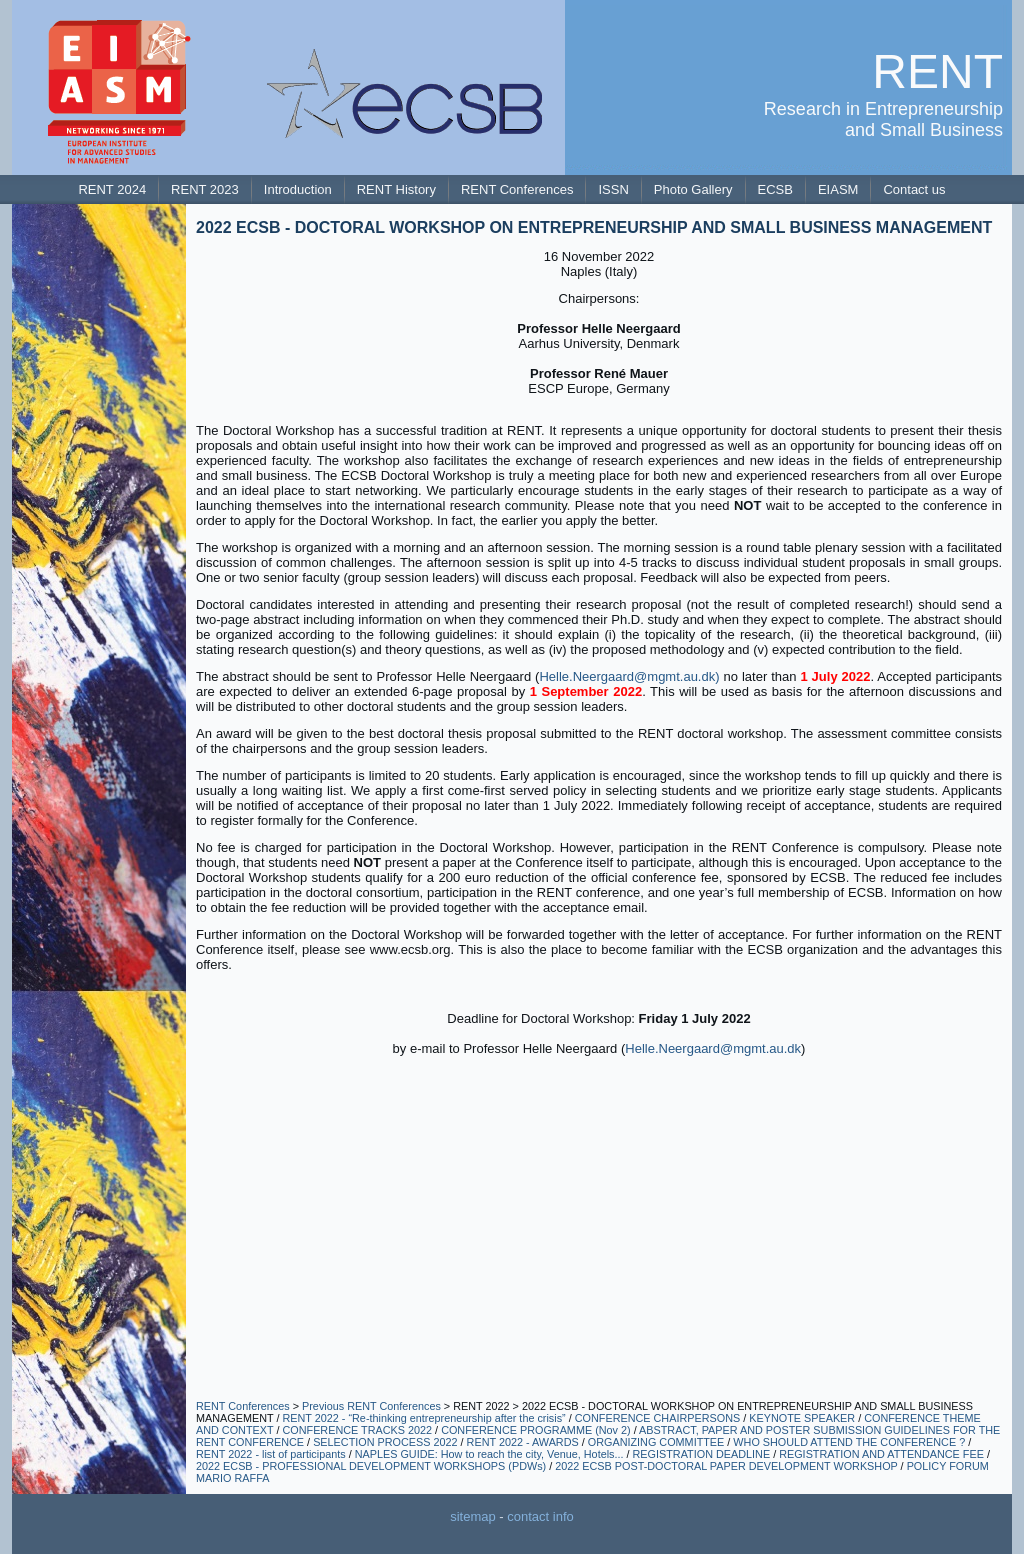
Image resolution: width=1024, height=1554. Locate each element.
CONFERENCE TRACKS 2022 (357, 1430)
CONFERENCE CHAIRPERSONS (659, 1418)
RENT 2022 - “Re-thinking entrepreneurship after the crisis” (423, 1418)
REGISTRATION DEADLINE (702, 1454)
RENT (937, 71)
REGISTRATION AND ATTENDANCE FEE (881, 1454)
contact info (540, 1516)
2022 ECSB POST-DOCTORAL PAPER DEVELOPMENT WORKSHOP (726, 1466)
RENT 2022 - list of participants (271, 1454)
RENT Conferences (243, 1406)
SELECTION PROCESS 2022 (386, 1442)
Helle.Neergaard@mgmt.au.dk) (629, 676)
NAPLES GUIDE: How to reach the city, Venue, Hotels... (489, 1454)
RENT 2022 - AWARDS (523, 1442)
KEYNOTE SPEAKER (802, 1418)
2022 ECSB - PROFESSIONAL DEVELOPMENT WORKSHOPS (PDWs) (371, 1466)
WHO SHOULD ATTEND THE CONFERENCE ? (849, 1442)
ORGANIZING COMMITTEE (656, 1442)
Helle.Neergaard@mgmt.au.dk (713, 1048)
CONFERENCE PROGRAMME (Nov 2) (536, 1430)
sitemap (473, 1516)
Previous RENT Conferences (371, 1406)
